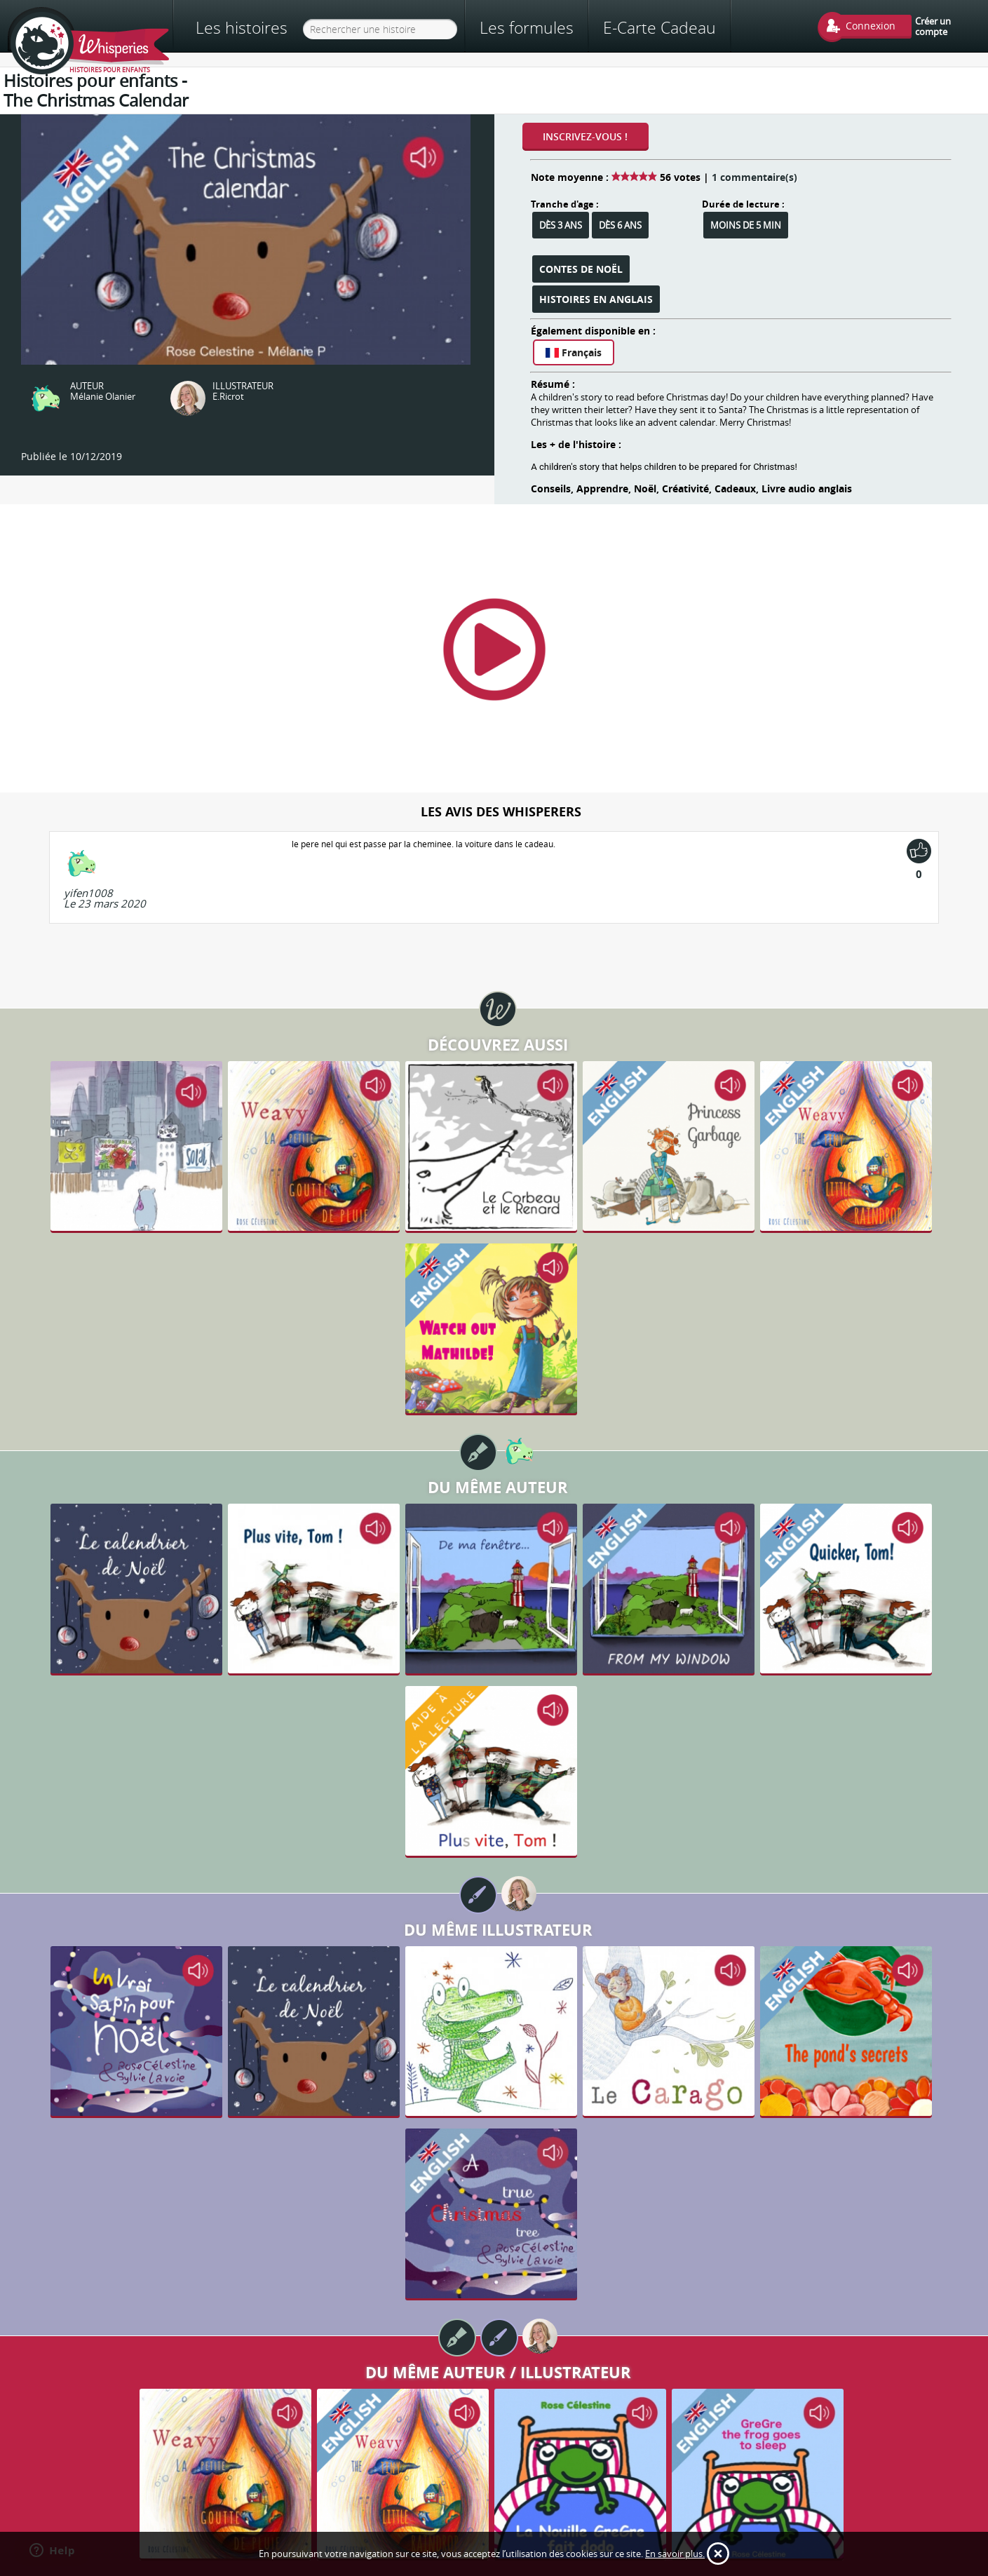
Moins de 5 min (745, 225)
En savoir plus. (675, 2553)
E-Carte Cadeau (659, 27)
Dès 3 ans (560, 225)
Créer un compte (933, 26)
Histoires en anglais (596, 299)
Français (574, 352)
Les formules (527, 27)
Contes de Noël (581, 269)
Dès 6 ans (620, 225)
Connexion (870, 25)
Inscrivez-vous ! (585, 136)
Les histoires (241, 28)
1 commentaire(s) (754, 177)
